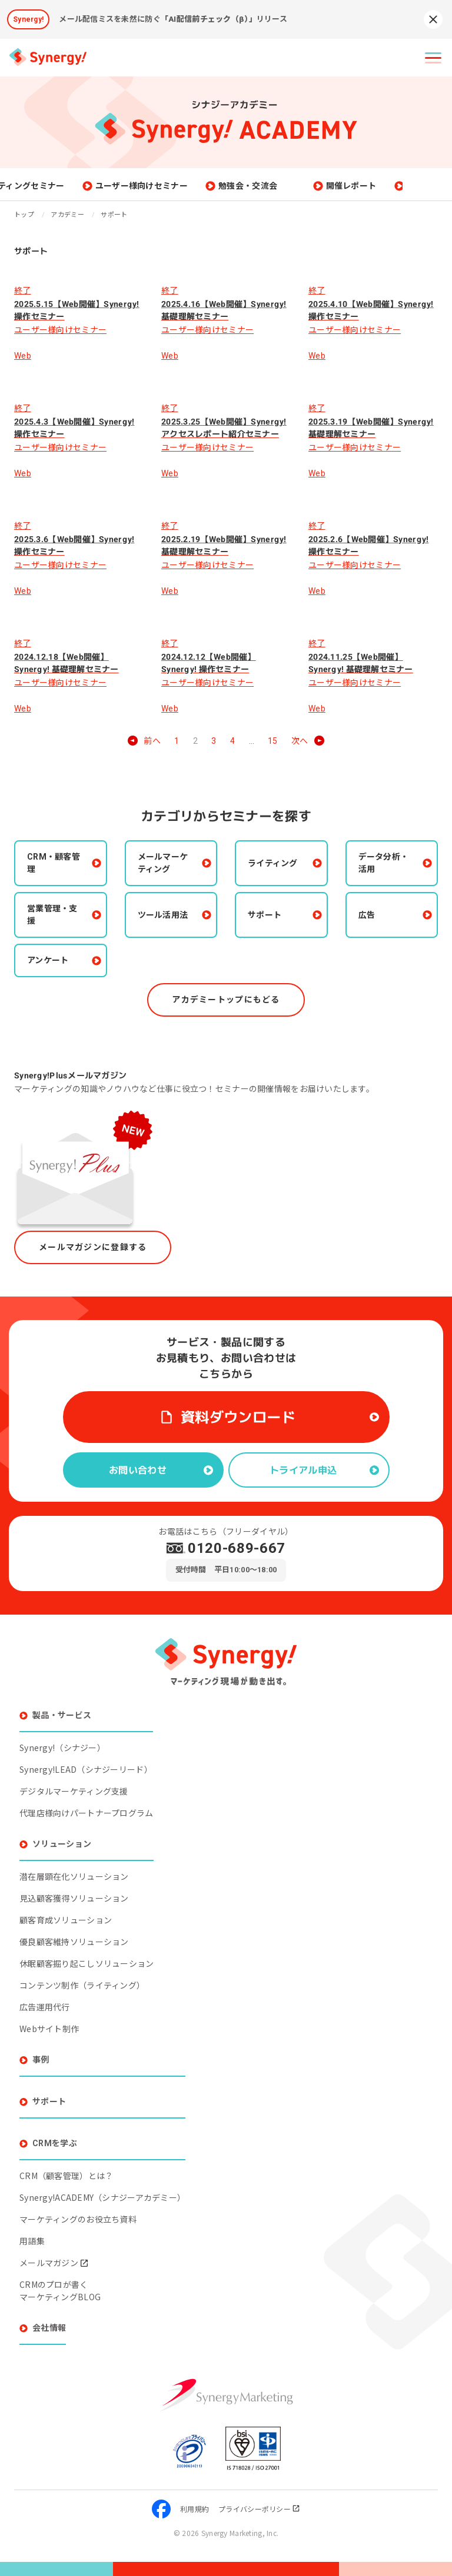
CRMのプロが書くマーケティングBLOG (60, 2290)
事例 (40, 2059)
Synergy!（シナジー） (62, 1747)
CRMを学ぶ (54, 2143)
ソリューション (61, 1844)
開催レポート (400, 186)
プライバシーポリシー (259, 2509)
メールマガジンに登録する (93, 1247)
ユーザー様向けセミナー (190, 186)
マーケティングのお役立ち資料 (78, 2219)
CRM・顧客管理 (53, 863)
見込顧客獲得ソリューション (74, 1898)
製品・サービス (61, 1715)
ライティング (273, 863)
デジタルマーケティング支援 (73, 1791)
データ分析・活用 (383, 863)
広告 (366, 915)
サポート (264, 915)
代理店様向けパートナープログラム (86, 1813)
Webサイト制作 (49, 2028)
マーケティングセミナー (68, 186)
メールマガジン (54, 2262)
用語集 (32, 2241)
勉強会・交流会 (297, 186)
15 (273, 741)
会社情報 (49, 2328)
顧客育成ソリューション (65, 1920)
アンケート (47, 960)
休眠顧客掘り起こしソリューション (86, 1963)
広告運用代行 (44, 2007)
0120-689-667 (236, 1548)
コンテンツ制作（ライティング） (82, 1985)
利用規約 (194, 2509)
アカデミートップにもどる (226, 999)
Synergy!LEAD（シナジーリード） (85, 1769)
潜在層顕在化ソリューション (74, 1876)
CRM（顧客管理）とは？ (66, 2175)
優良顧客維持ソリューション (74, 1941)
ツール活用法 (163, 915)
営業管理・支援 (52, 915)
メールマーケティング (163, 863)
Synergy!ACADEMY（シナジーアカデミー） (102, 2197)
